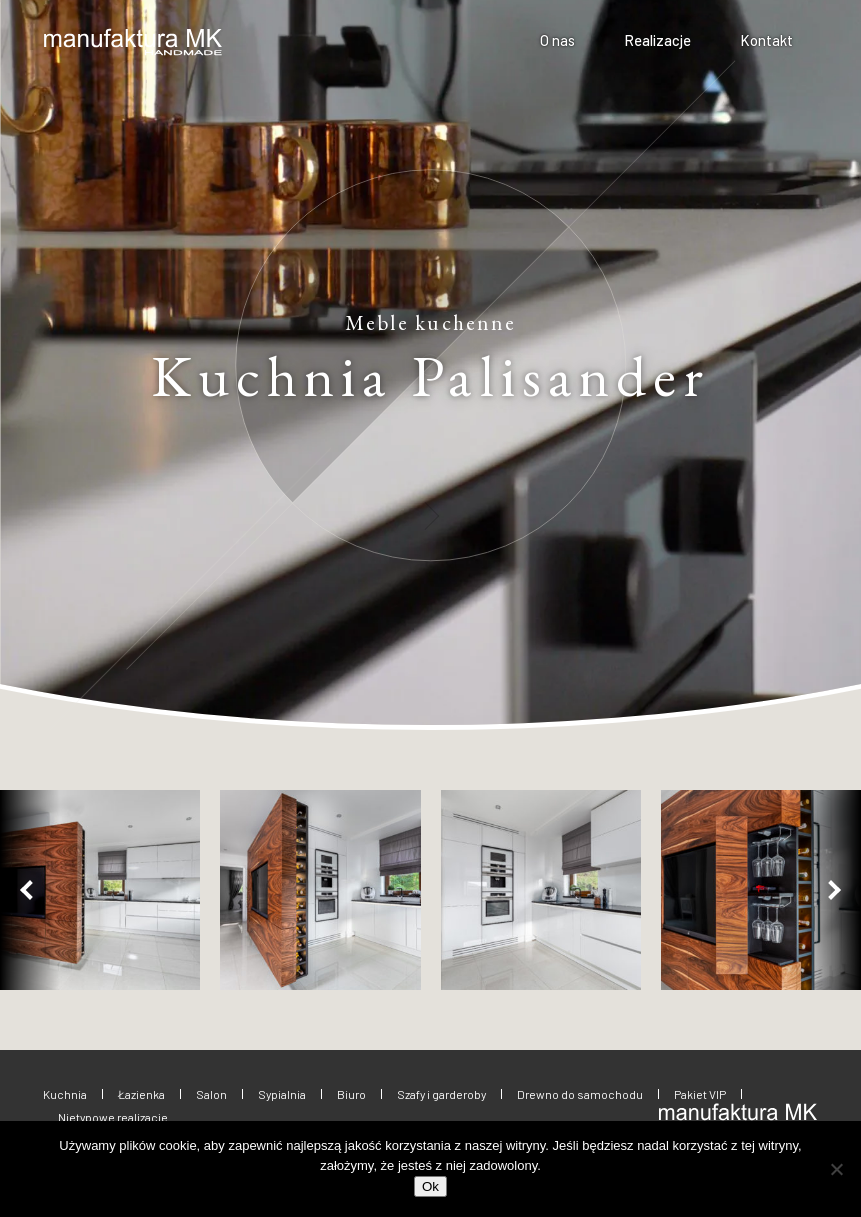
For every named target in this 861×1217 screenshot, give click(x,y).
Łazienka (141, 1094)
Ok (430, 1186)
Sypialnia (282, 1094)
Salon (211, 1094)
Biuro (351, 1094)
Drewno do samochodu (580, 1094)
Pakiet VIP (700, 1094)
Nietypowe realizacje (113, 1117)
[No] (836, 1169)
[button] (30, 890)
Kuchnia (65, 1094)
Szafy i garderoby (441, 1094)
